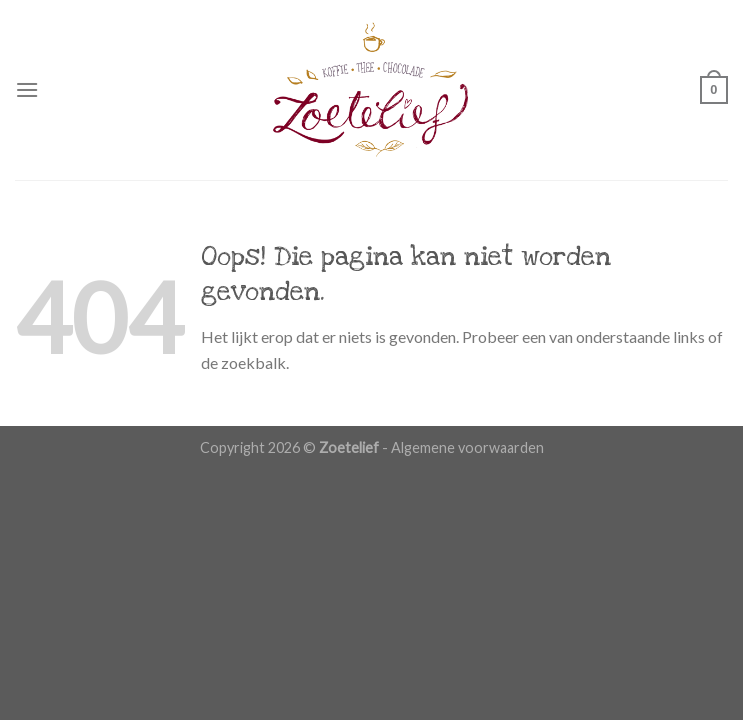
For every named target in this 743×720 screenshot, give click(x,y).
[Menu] (27, 89)
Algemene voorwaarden (467, 447)
